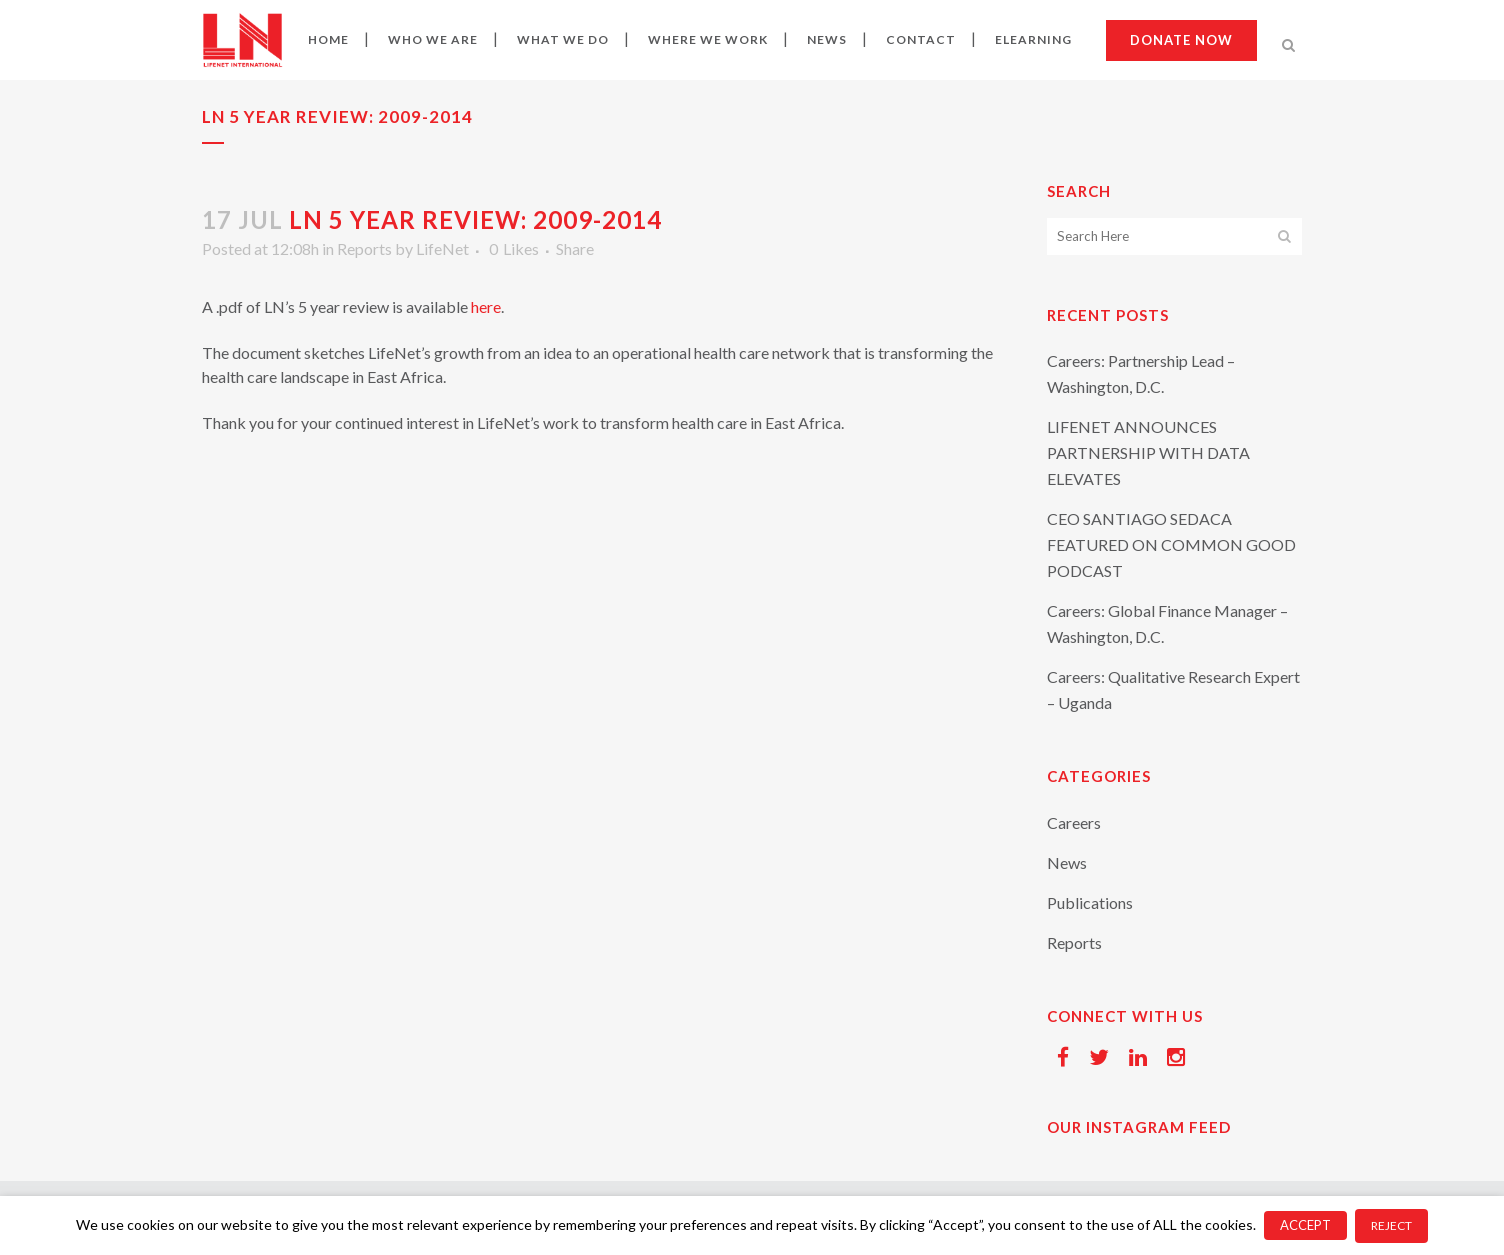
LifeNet (442, 248)
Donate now (1181, 40)
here (486, 306)
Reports (364, 248)
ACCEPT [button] (1305, 1225)
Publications (1090, 902)
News (1067, 862)
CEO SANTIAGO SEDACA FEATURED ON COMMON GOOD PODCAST (1171, 544)
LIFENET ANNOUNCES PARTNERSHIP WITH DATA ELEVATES (1148, 452)
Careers (1074, 822)
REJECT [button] (1391, 1225)
